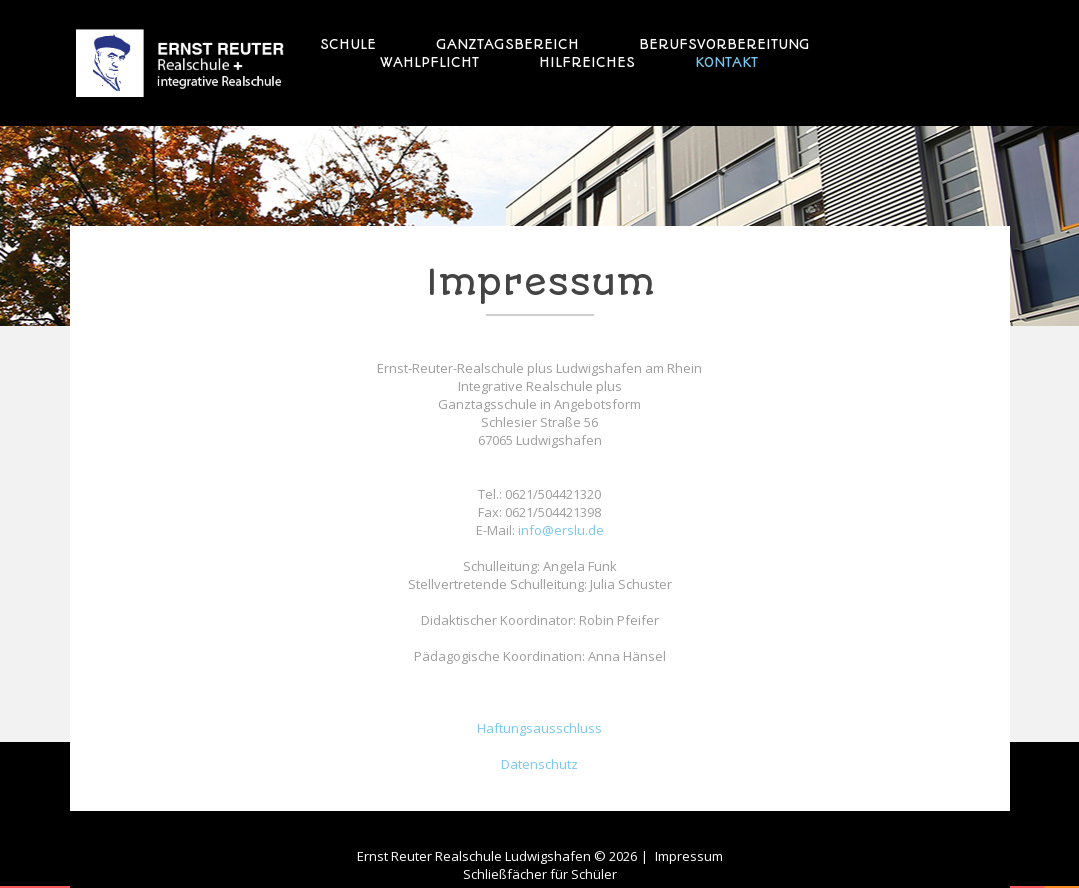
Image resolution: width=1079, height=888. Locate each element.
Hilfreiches (587, 62)
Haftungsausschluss (539, 728)
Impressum (689, 856)
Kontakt (726, 62)
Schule (348, 44)
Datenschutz (539, 764)
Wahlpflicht (429, 62)
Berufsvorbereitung (724, 44)
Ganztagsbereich (507, 44)
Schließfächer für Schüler (540, 874)
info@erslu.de (561, 530)
